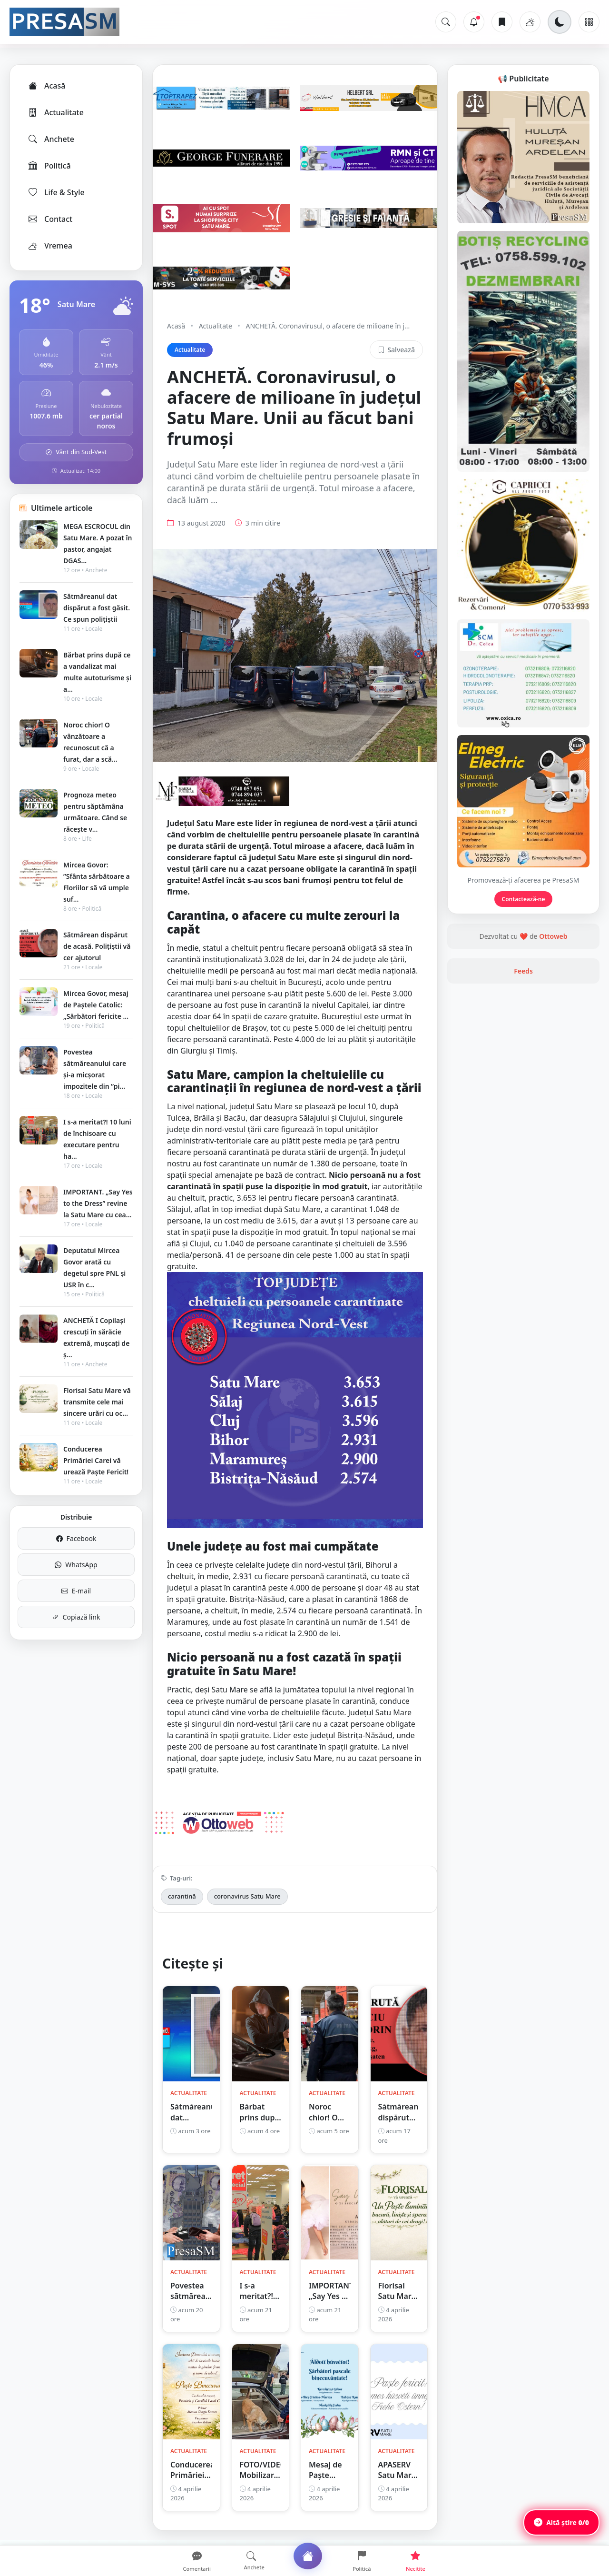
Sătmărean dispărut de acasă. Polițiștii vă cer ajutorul (96, 946)
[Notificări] (473, 21)
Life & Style (56, 192)
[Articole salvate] (501, 21)
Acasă (46, 85)
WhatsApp (76, 1565)
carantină (182, 1896)
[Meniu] (589, 21)
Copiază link (76, 1617)
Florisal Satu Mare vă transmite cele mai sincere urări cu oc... (97, 1402)
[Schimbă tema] (559, 22)
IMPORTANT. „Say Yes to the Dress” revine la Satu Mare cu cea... (98, 1203)
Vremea (49, 245)
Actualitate (55, 112)
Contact (49, 219)
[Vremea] (530, 21)
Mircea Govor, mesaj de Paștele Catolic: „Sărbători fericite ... (95, 1005)
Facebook (76, 1538)
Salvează (396, 350)
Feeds (523, 970)
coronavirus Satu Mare (247, 1896)
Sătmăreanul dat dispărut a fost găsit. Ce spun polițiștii (96, 608)
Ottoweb (553, 936)
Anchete (50, 139)
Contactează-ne (523, 899)
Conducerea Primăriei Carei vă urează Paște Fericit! (95, 1460)
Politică (49, 165)
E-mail (76, 1591)
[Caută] (445, 21)
